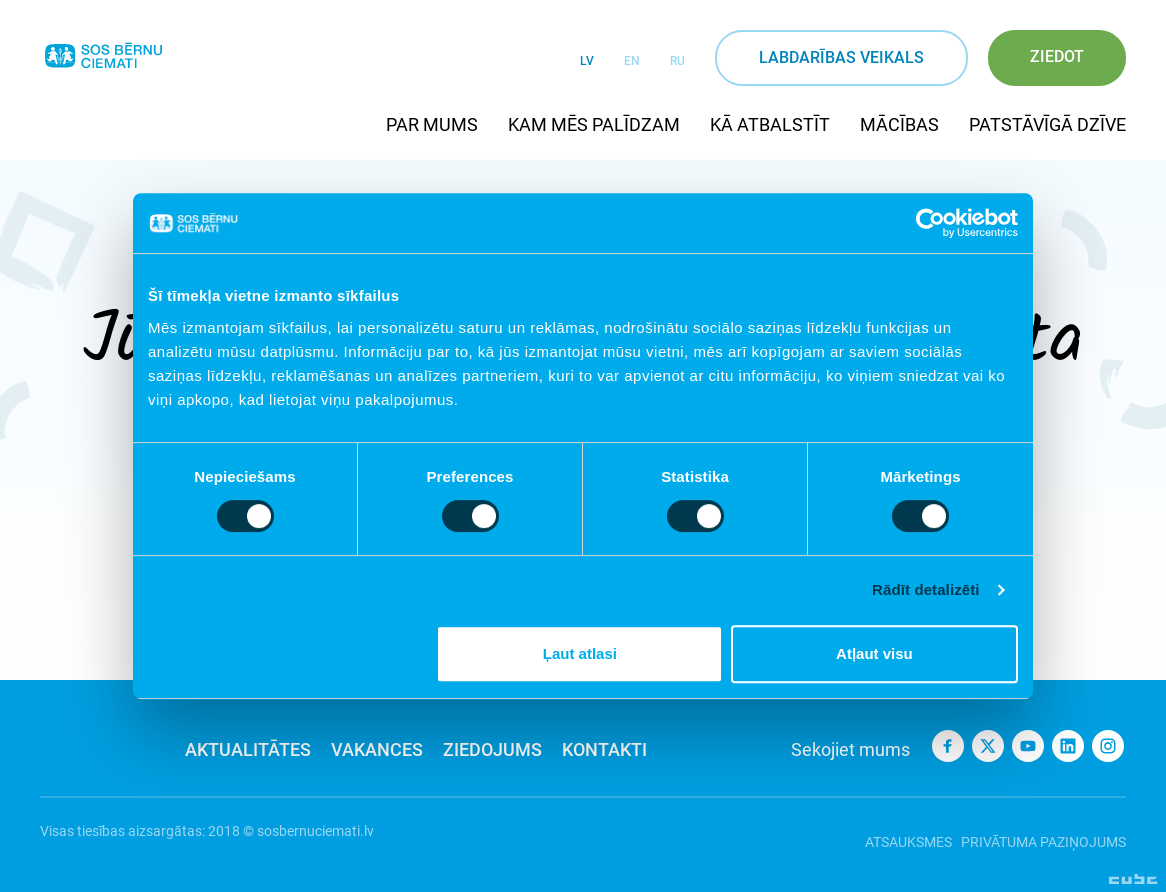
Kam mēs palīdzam (594, 124)
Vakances (377, 749)
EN (632, 61)
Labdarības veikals (841, 57)
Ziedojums (492, 749)
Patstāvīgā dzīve (1047, 124)
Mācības (899, 124)
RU (677, 61)
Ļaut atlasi (580, 653)
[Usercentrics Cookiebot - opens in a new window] (930, 223)
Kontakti (604, 749)
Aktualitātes (248, 749)
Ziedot (1057, 56)
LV (587, 61)
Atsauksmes (897, 831)
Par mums (432, 124)
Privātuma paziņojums (1043, 831)
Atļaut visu (874, 653)
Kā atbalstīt (770, 124)
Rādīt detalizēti (925, 589)
